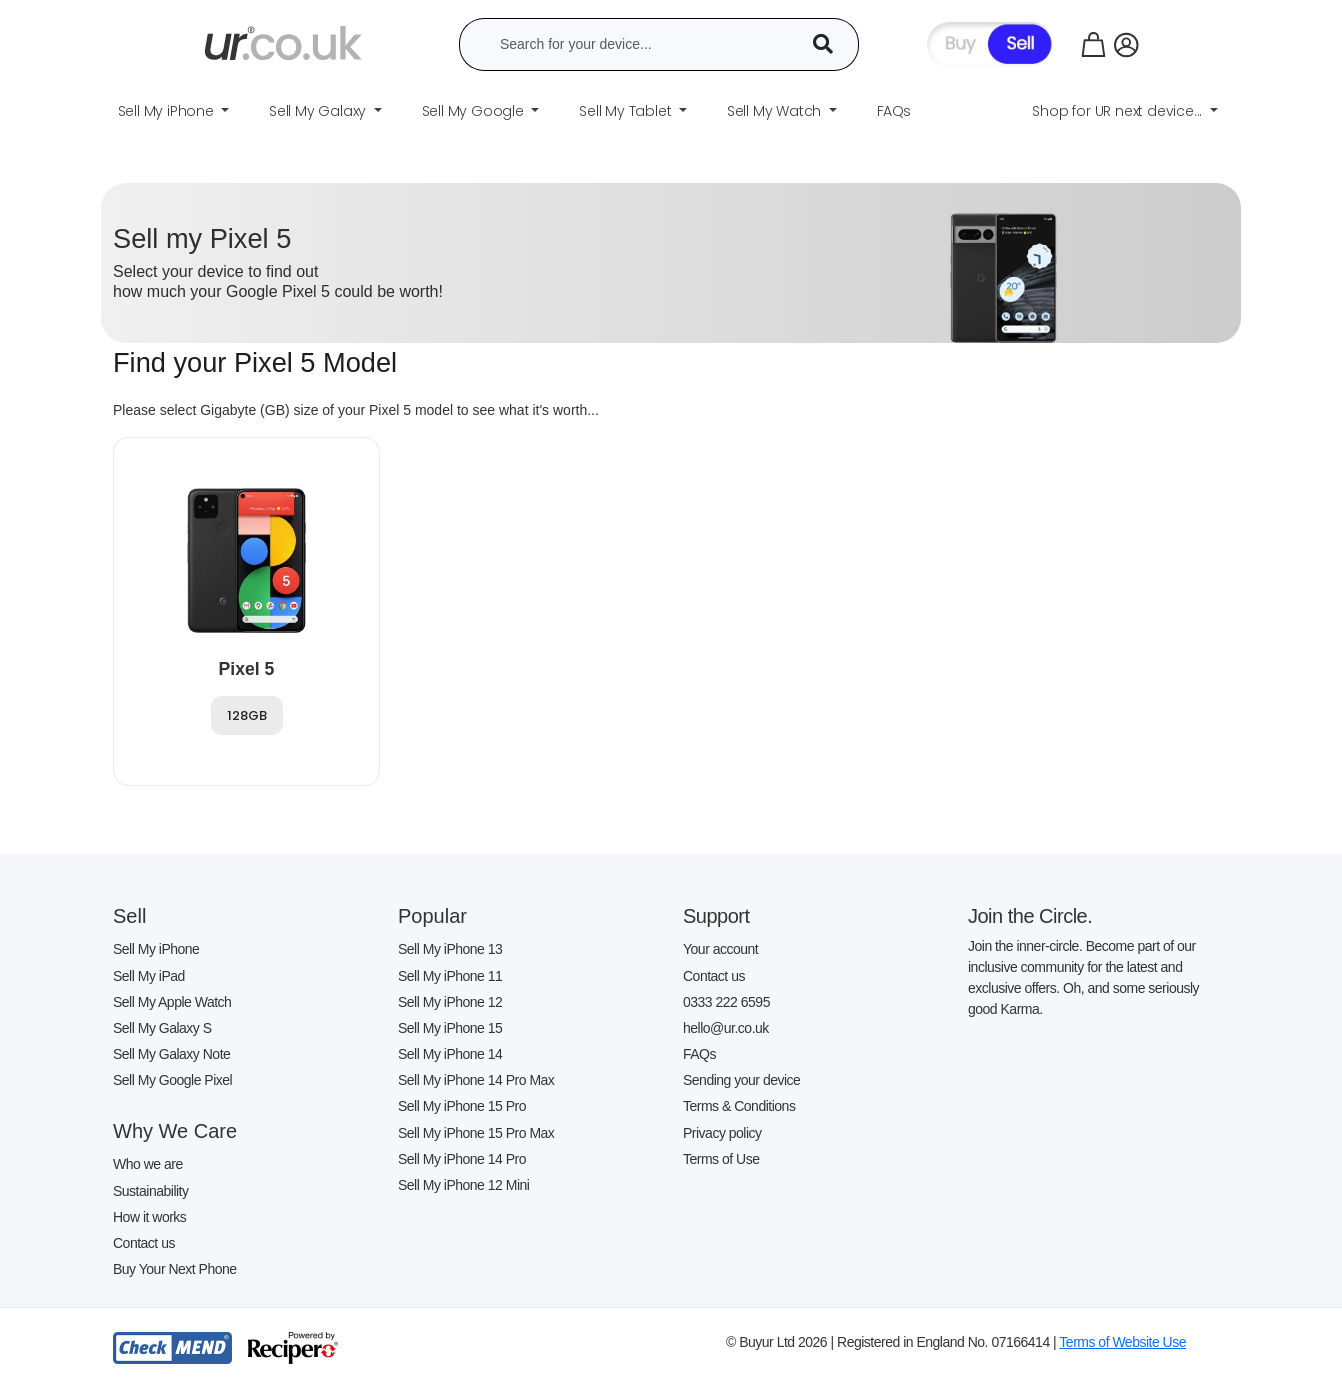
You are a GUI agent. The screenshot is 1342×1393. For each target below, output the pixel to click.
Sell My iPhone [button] (168, 111)
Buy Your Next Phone (175, 1269)
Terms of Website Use (1122, 1342)
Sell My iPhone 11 (450, 976)
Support (716, 916)
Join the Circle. (1030, 916)
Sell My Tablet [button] (627, 111)
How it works (149, 1217)
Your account (720, 949)
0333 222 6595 (726, 1002)
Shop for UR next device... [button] (1119, 111)
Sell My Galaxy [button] (319, 111)
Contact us (144, 1243)
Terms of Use (721, 1159)
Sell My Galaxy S (162, 1028)
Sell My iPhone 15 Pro (462, 1106)
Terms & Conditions (739, 1106)
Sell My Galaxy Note (171, 1054)
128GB (247, 715)
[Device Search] (830, 44)
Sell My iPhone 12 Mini (463, 1185)
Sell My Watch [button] (776, 111)
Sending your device (741, 1080)
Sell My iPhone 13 (450, 949)
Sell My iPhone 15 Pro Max (476, 1133)
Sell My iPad (149, 976)
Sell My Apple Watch (172, 1002)
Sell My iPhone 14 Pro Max (476, 1080)
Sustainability (151, 1191)
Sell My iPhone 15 (450, 1028)
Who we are (148, 1164)
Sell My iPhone (156, 949)
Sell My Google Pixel (172, 1080)
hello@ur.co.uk (726, 1028)
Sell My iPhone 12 (450, 1002)
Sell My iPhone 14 (450, 1054)
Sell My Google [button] (475, 111)
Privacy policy (722, 1133)
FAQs (699, 1054)
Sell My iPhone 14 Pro (462, 1159)
